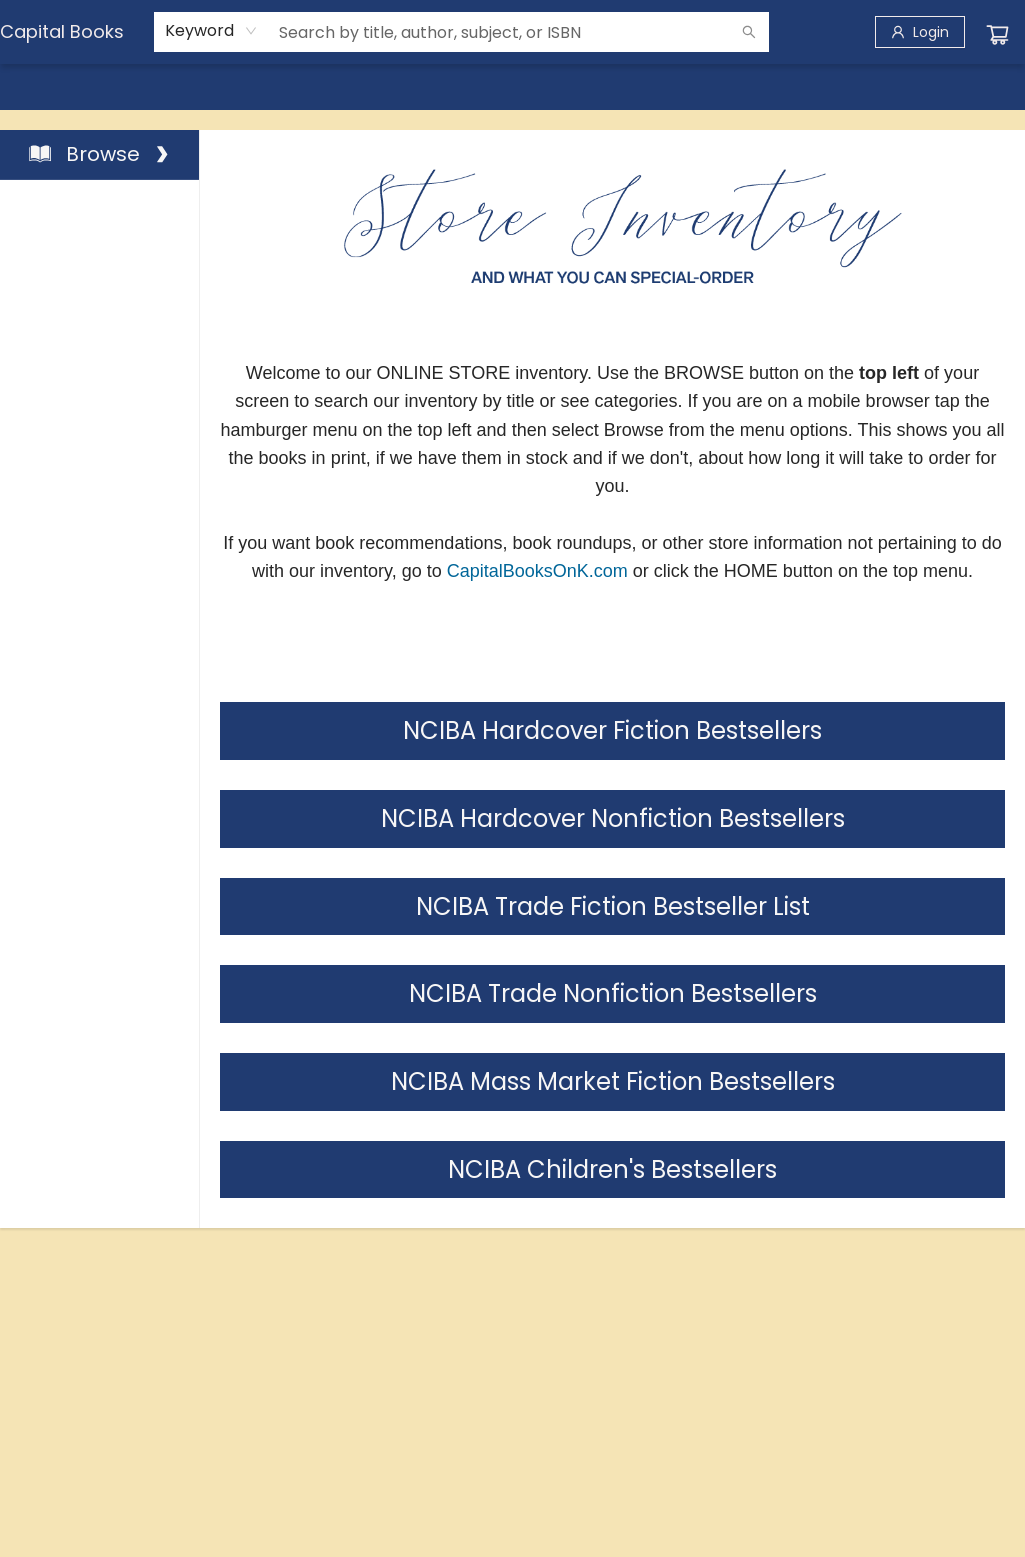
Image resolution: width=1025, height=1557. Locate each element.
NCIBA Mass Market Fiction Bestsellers (613, 1081)
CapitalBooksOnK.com (537, 571)
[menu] (512, 87)
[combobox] (211, 31)
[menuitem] (41, 87)
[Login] (920, 32)
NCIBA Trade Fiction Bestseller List (613, 906)
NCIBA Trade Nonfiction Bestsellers (613, 993)
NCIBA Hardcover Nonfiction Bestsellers (613, 818)
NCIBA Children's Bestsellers (612, 1169)
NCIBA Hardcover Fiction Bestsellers (612, 730)
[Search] (749, 32)
